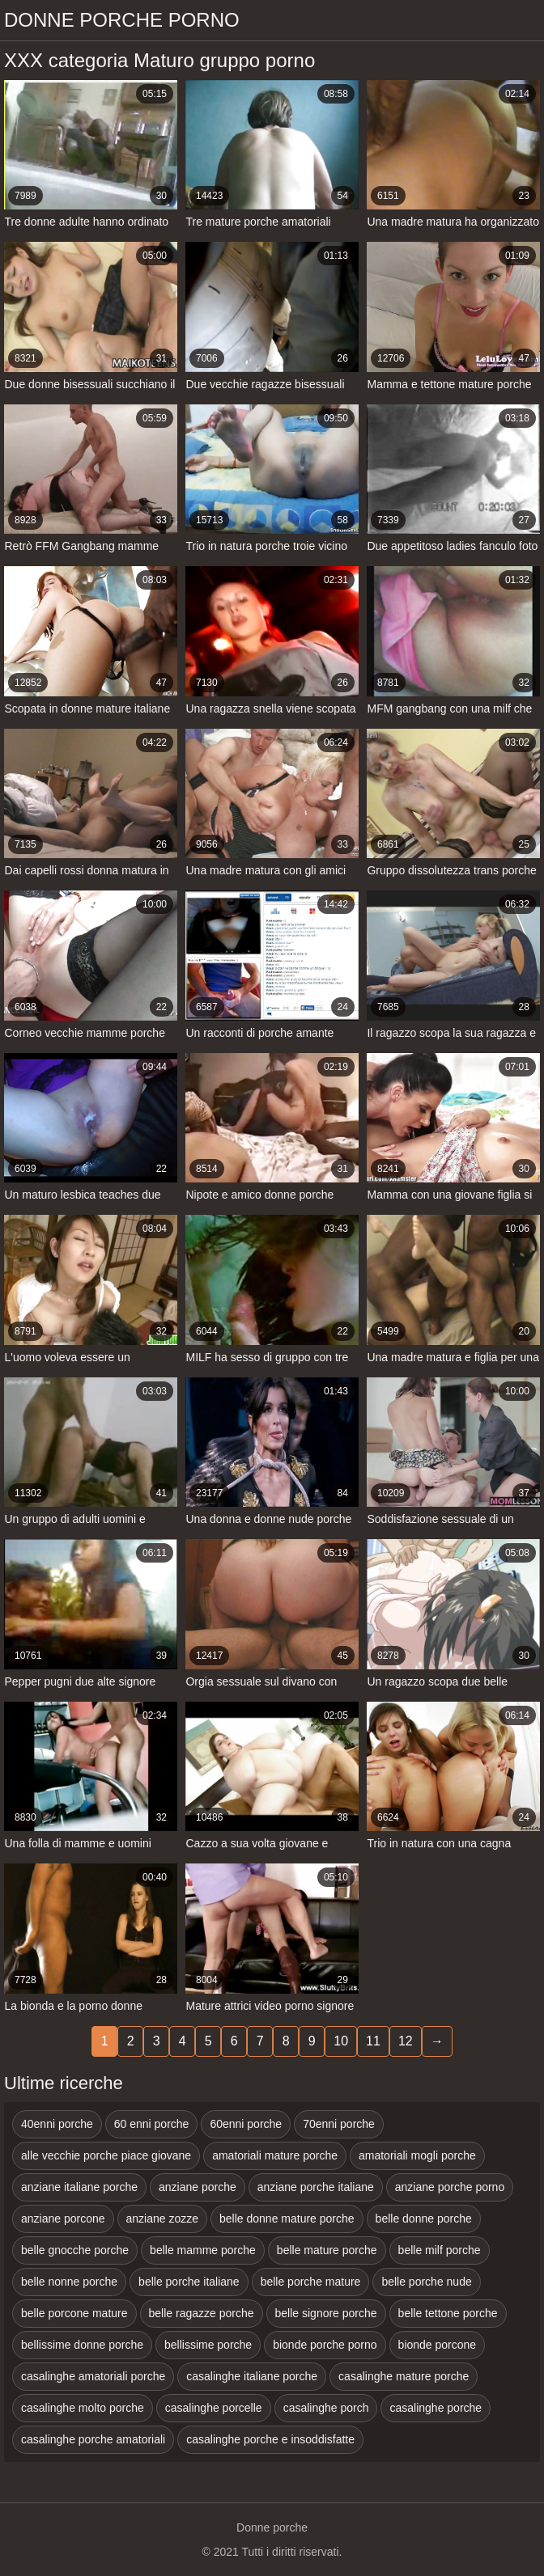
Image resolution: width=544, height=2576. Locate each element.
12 (405, 2041)
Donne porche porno (122, 20)
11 (373, 2041)
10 (341, 2041)
